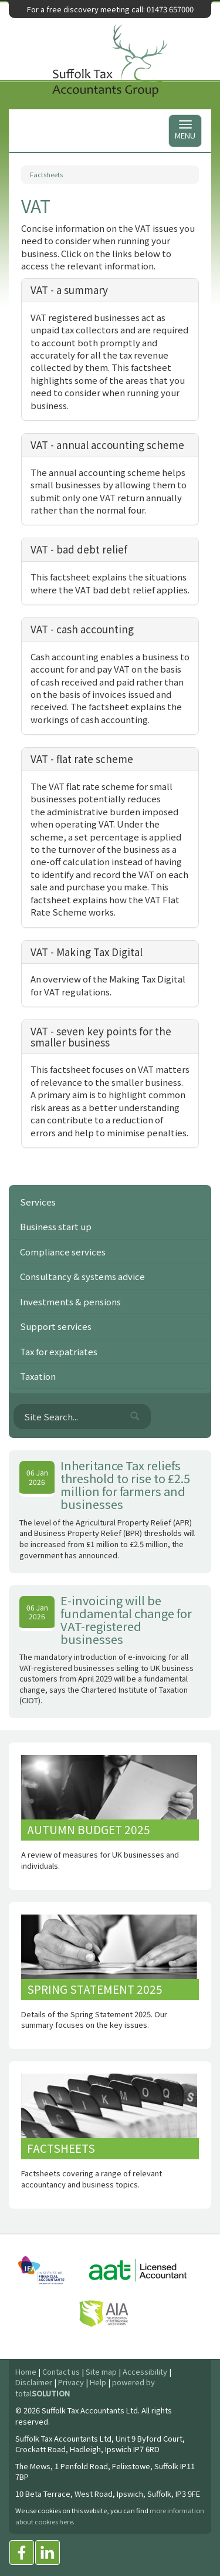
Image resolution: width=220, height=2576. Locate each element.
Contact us (61, 2371)
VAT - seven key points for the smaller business (101, 1036)
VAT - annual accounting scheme (107, 444)
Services (38, 1202)
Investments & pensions (70, 1301)
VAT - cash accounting (82, 629)
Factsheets (46, 174)
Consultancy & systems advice (82, 1276)
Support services (56, 1326)
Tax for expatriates (58, 1351)
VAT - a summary (69, 289)
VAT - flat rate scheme (82, 758)
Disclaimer (33, 2382)
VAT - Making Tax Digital (87, 951)
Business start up (56, 1226)
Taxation (38, 1376)
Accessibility (145, 2371)
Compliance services (63, 1251)
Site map (101, 2371)
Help (98, 2382)
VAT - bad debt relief (79, 549)
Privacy (71, 2382)
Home (25, 2371)
